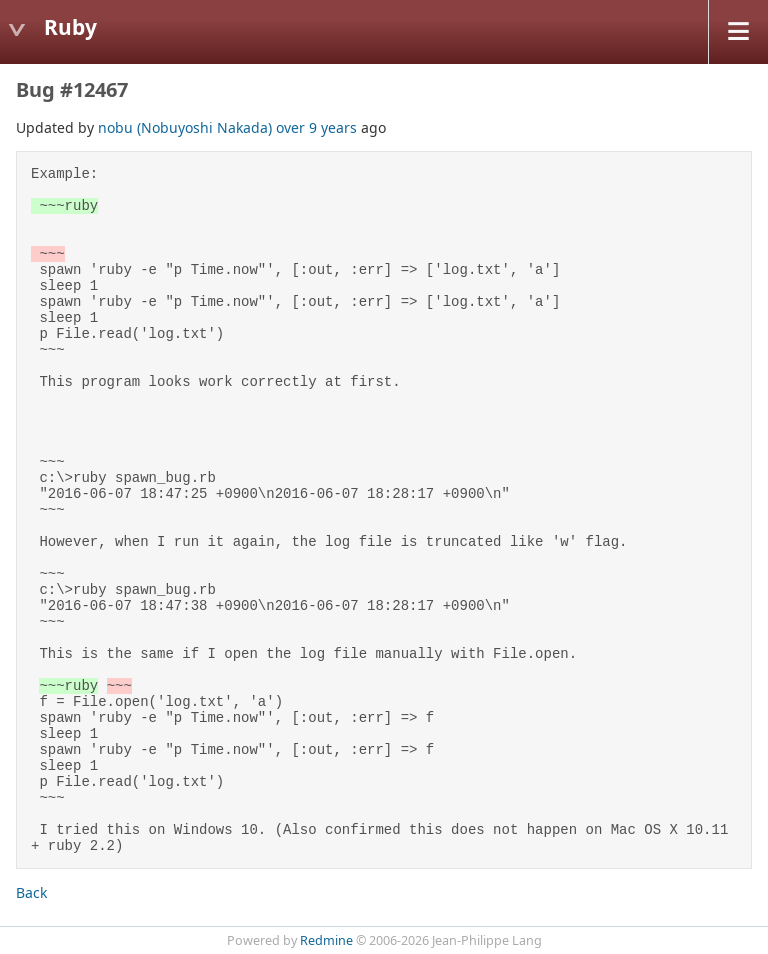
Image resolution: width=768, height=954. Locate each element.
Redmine (326, 940)
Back (31, 892)
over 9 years (316, 127)
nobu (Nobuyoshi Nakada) (185, 127)
